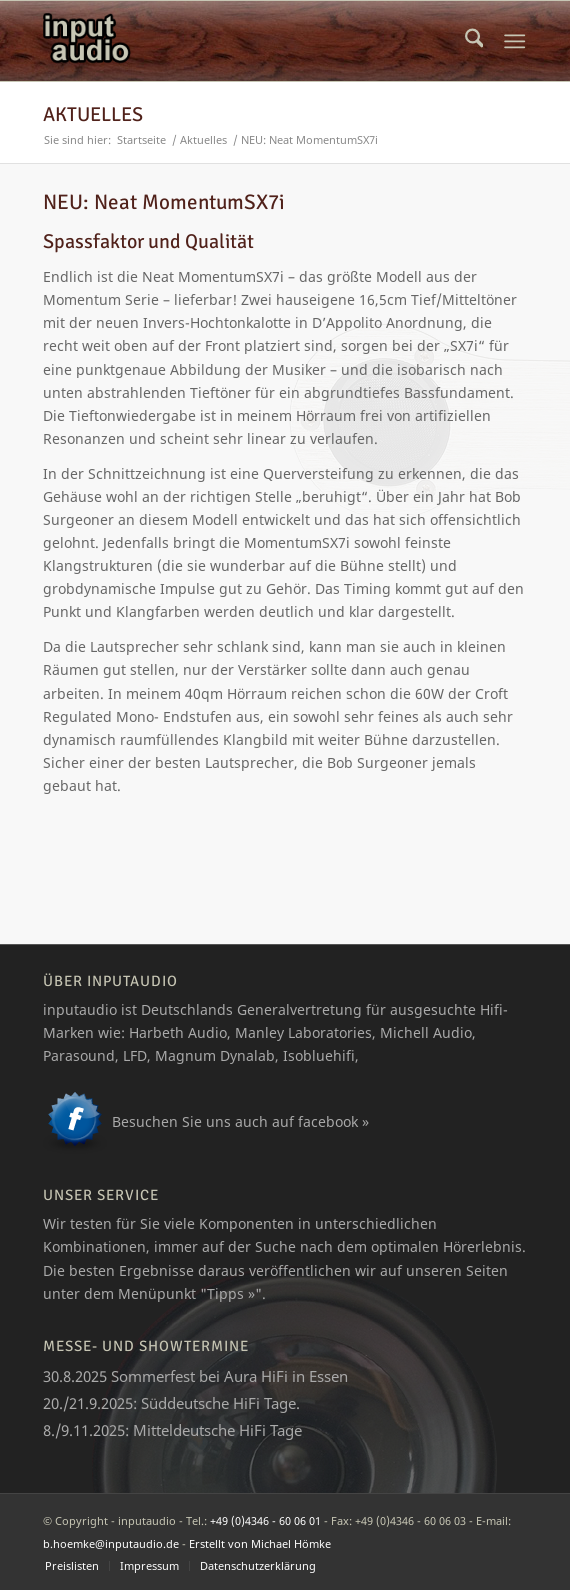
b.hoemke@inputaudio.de (111, 1543)
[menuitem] (474, 41)
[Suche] (474, 41)
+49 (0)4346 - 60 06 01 (265, 1520)
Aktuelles (93, 114)
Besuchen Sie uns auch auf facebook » (240, 1121)
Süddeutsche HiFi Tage (218, 1403)
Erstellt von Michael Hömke (260, 1543)
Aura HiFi (256, 1376)
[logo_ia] (237, 41)
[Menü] (515, 41)
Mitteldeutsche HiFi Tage (217, 1430)
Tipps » (231, 1293)
